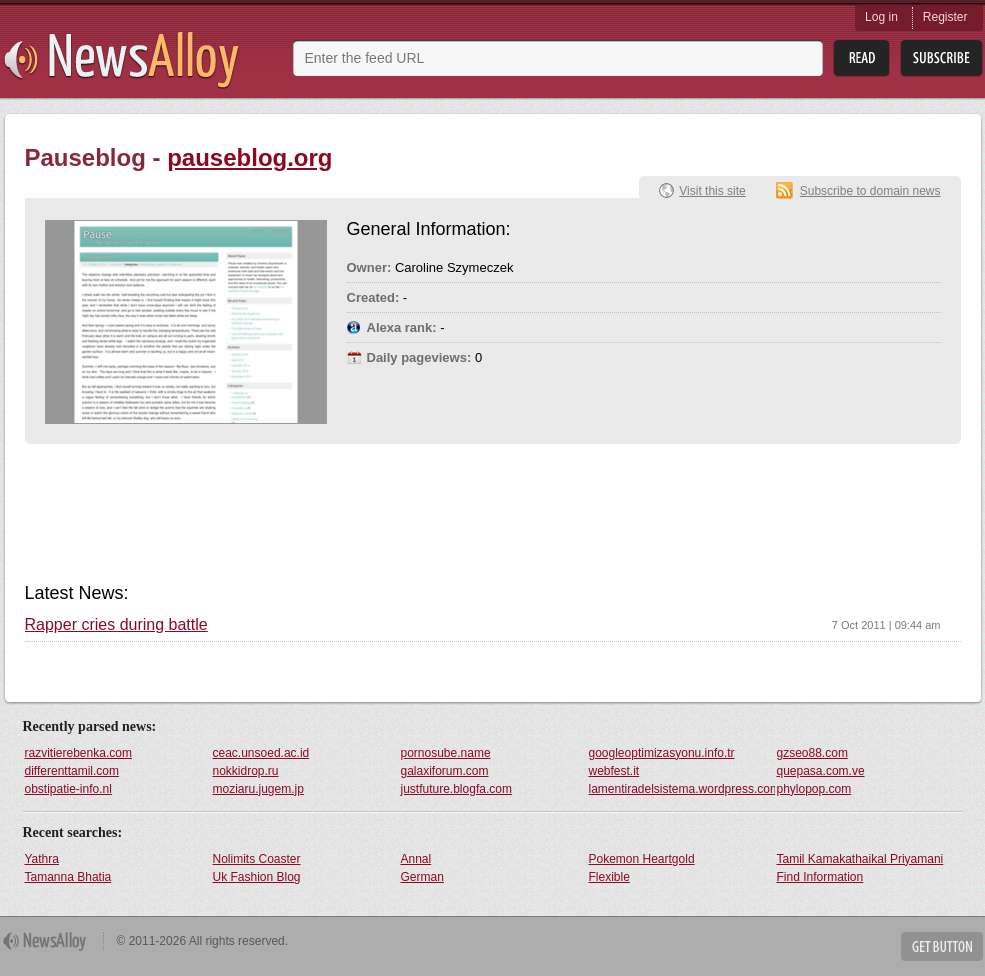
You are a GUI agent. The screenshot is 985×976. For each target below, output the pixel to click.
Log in (881, 17)
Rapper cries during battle (116, 625)
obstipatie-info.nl (68, 789)
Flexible (609, 877)
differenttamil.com (72, 771)
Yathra (42, 859)
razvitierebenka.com (78, 753)
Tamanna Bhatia (68, 877)
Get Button (942, 946)
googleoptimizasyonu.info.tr (662, 753)
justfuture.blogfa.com (456, 789)
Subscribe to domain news (870, 191)
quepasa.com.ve (821, 771)
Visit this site (712, 191)
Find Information (820, 877)
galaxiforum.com (445, 771)
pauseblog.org (249, 157)
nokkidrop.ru (246, 771)
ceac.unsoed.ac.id (261, 753)
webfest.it (614, 771)
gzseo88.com (812, 753)
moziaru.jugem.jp (258, 789)
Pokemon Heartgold (642, 859)
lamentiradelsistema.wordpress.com (682, 789)
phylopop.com (814, 789)
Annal (416, 859)
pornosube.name (446, 753)
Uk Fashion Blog (257, 877)
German (422, 877)
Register (945, 17)
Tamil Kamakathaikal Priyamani (860, 859)
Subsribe (941, 58)
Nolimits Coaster (257, 859)
